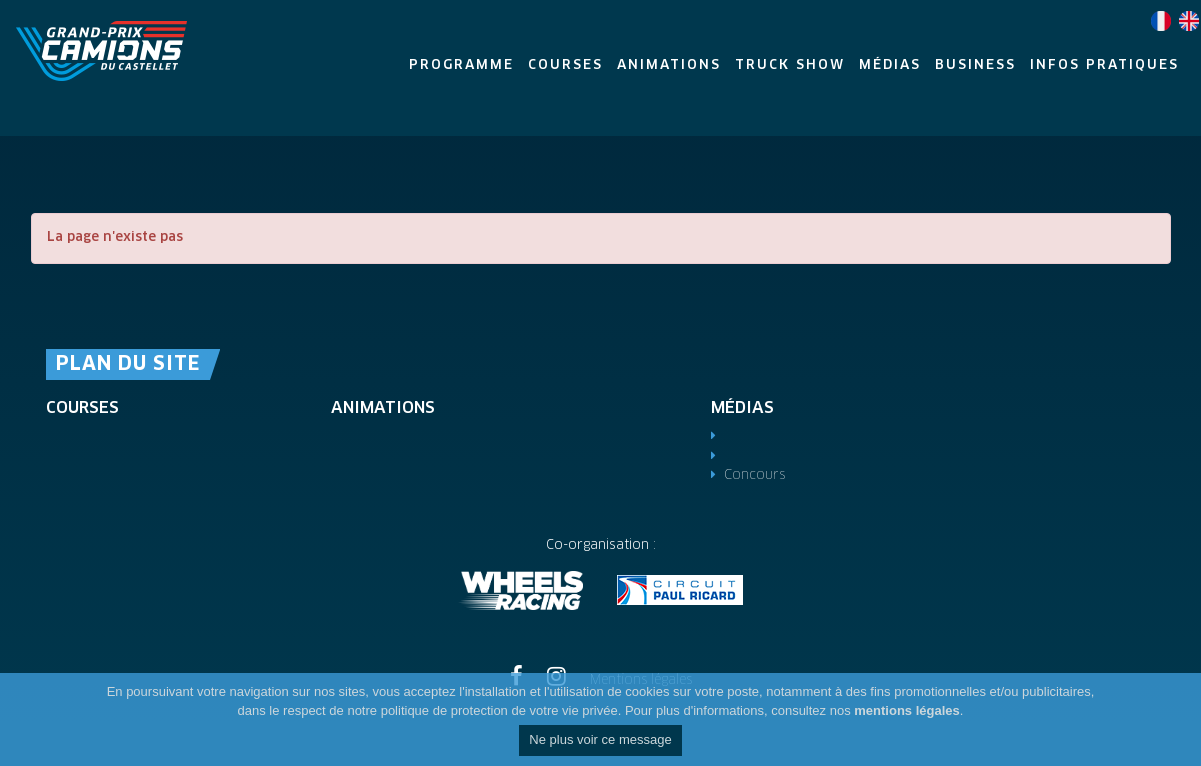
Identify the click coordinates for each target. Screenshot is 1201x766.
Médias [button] (890, 65)
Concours (754, 475)
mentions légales (906, 710)
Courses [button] (565, 65)
